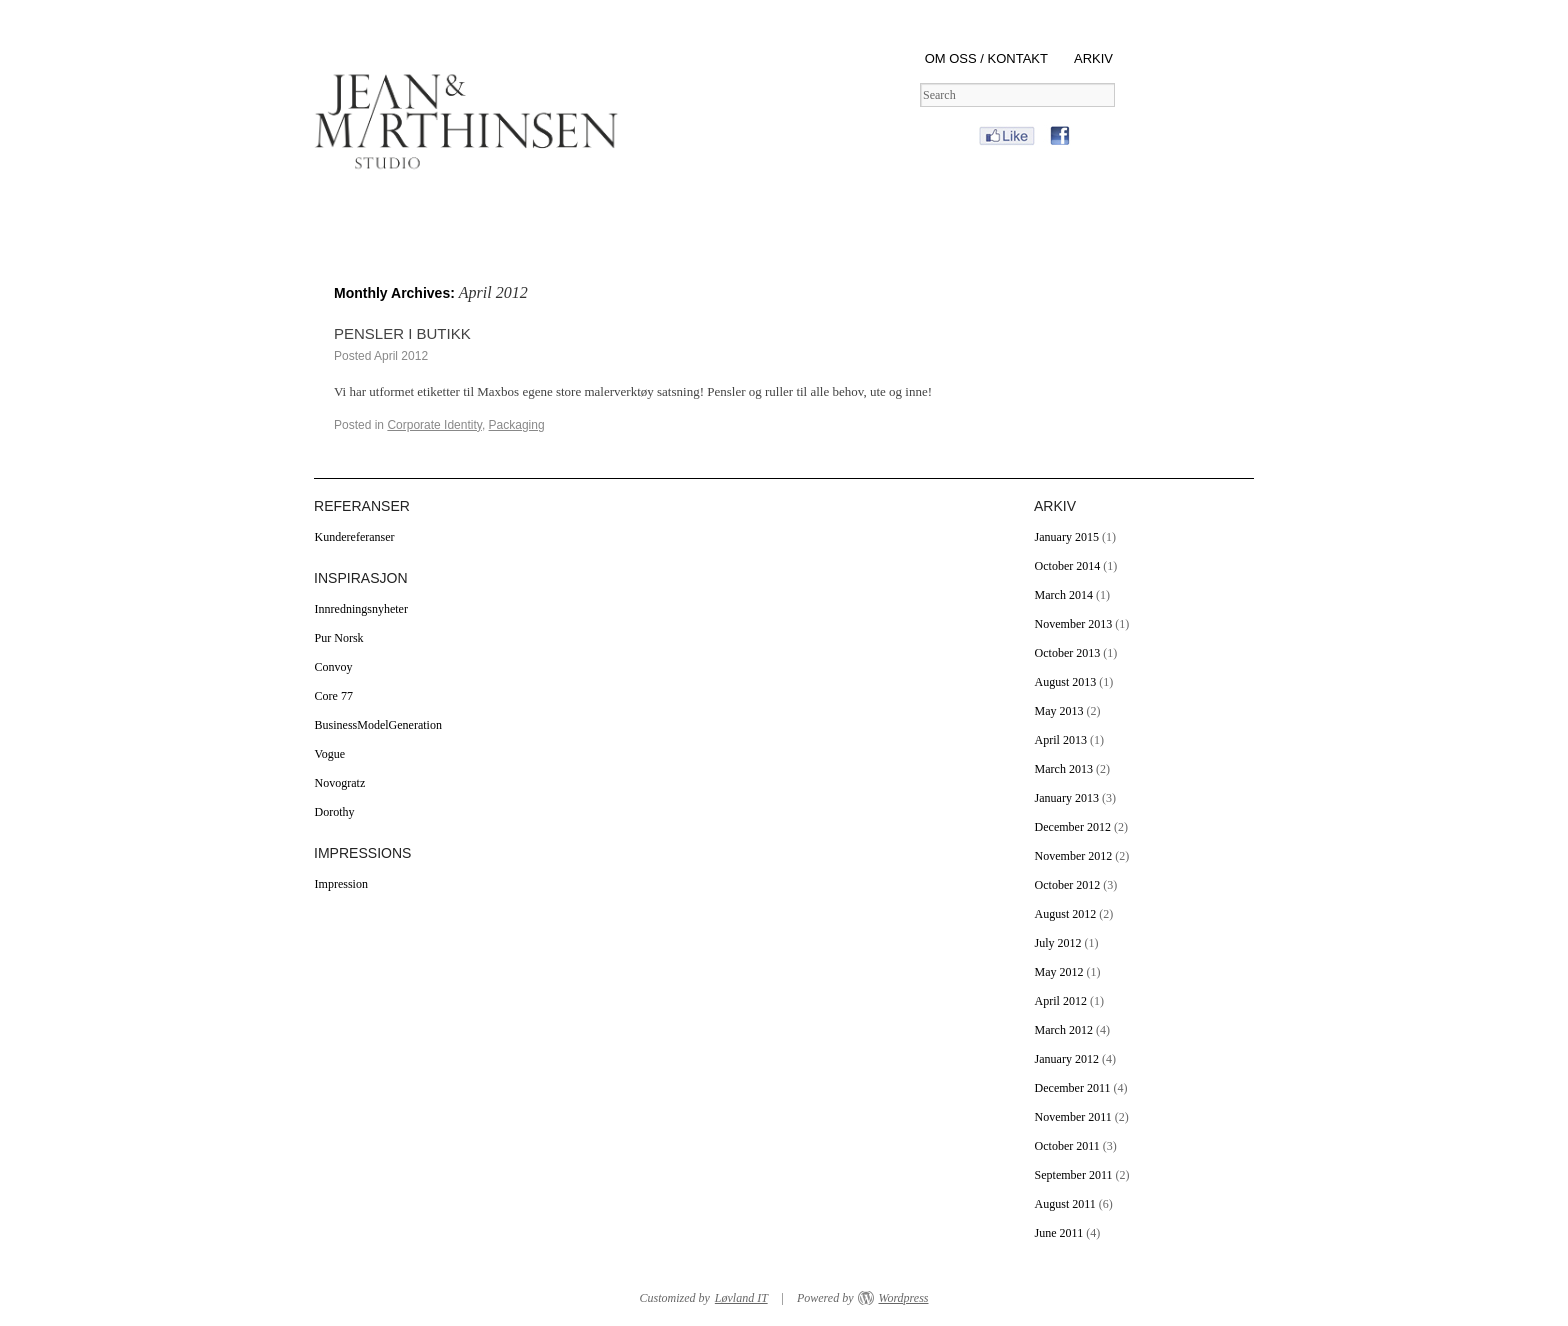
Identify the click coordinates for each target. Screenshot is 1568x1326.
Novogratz (340, 783)
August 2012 (1066, 914)
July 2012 (1058, 943)
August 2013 (1066, 682)
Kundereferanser (355, 537)
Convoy (334, 667)
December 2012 (1073, 827)
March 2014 (1064, 595)
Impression (341, 884)
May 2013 (1059, 711)
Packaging (517, 425)
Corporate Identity (434, 425)
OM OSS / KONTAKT (986, 58)
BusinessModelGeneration (378, 725)
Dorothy (335, 812)
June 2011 (1059, 1233)
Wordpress (903, 1298)
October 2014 (1068, 566)
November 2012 (1074, 856)
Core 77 (334, 696)
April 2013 (1061, 740)
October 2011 (1067, 1146)
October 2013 (1068, 653)
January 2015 (1067, 537)
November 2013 (1074, 624)
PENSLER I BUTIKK (402, 333)
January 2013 (1067, 798)
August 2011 (1065, 1204)
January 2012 (1067, 1059)
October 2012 (1068, 885)
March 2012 (1064, 1030)
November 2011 (1073, 1117)
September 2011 (1074, 1175)
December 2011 (1073, 1088)
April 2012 (1061, 1001)
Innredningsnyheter (361, 609)
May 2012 (1059, 972)
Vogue (330, 754)
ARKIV (1093, 58)
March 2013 (1064, 769)
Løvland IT (741, 1298)
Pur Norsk (339, 638)
